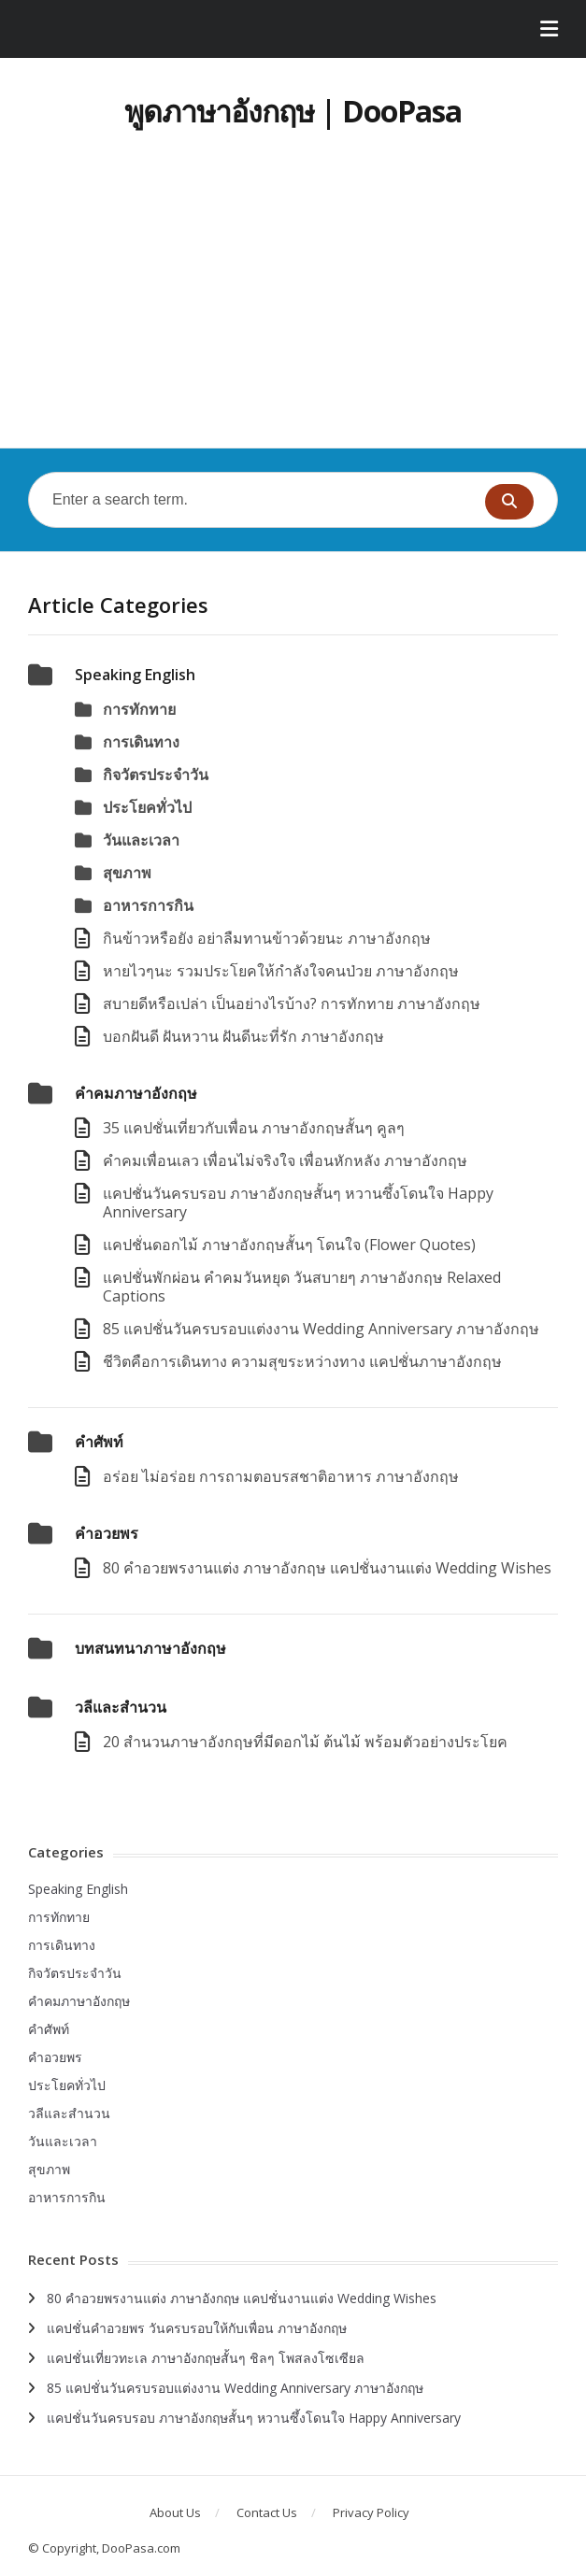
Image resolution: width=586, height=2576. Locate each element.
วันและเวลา (141, 840)
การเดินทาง (141, 742)
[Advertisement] (293, 307)
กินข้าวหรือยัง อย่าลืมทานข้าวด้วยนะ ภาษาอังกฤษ (267, 938)
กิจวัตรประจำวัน (155, 774)
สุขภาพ (127, 872)
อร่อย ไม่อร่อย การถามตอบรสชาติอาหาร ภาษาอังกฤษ (281, 1476)
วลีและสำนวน (120, 1707)
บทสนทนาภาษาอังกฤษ (150, 1648)
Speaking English (135, 674)
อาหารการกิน (148, 905)
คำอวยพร (106, 1533)
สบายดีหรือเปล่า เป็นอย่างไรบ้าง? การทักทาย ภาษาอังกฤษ (291, 1003)
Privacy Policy (371, 2512)
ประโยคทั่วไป (147, 807)
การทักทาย (139, 709)
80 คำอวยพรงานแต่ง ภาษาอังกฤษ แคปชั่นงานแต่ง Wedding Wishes (327, 1568)
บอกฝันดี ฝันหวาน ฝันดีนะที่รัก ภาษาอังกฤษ (243, 1036)
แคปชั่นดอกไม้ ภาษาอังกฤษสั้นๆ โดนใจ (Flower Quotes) (289, 1244)
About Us (175, 2512)
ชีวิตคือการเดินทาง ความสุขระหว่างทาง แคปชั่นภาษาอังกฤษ (302, 1361)
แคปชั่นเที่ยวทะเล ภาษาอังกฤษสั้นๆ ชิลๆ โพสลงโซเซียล (205, 2358)
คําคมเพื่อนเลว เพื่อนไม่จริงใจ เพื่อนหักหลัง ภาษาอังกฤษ (285, 1160)
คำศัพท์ (99, 1441)
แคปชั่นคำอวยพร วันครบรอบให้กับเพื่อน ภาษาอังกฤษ (197, 2328)
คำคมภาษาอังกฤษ (136, 1093)
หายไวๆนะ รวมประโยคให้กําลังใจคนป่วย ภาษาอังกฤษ (281, 971)
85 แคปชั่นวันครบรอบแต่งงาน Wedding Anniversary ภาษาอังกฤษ (321, 1328)
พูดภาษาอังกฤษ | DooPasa (293, 111)
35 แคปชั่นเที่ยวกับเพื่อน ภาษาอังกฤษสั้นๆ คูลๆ (254, 1127)
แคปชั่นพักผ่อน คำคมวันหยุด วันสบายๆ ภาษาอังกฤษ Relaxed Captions (302, 1286)
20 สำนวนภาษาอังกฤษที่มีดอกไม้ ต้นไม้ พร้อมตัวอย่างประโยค (305, 1741)
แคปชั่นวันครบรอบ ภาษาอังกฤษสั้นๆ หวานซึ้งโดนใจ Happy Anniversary (298, 1202)
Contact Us (266, 2512)
